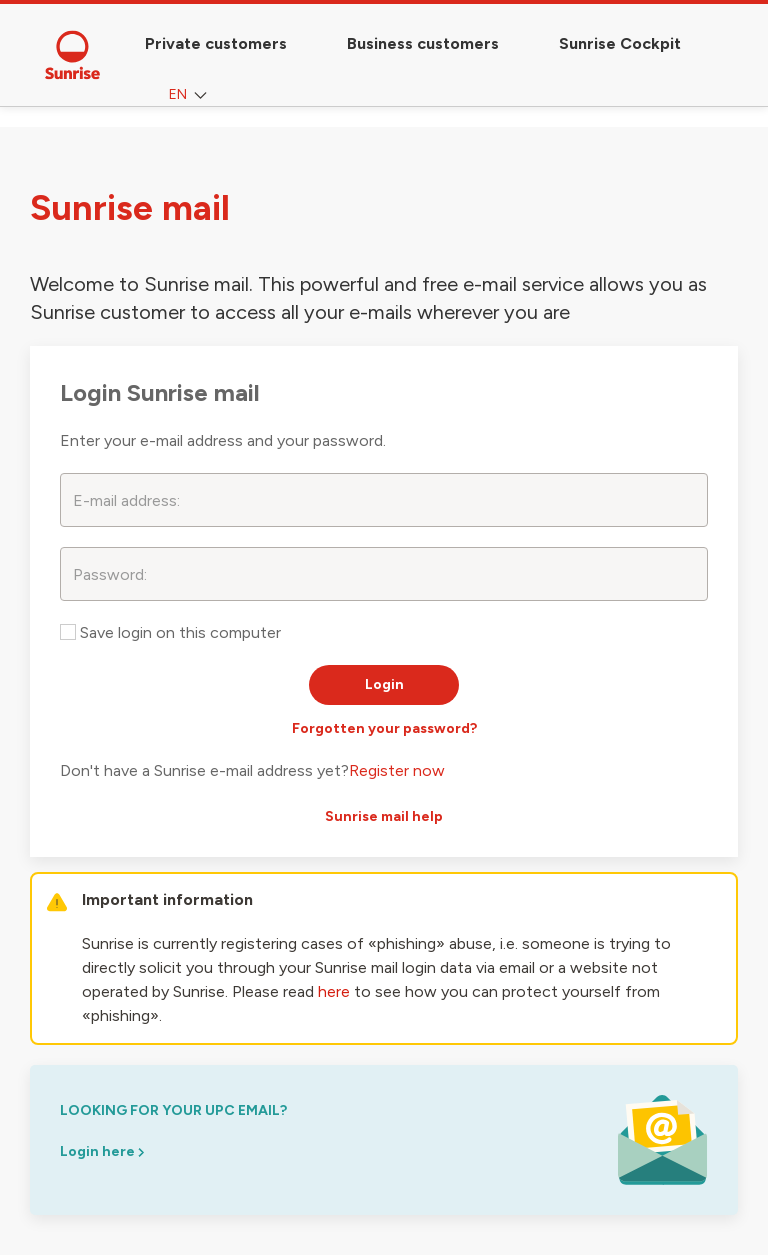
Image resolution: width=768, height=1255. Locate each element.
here (334, 991)
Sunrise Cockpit (620, 43)
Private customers (216, 43)
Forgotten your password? (384, 728)
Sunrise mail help (384, 816)
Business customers (423, 43)
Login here (102, 1151)
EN (190, 95)
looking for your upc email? (173, 1110)
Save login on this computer (170, 632)
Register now (397, 770)
